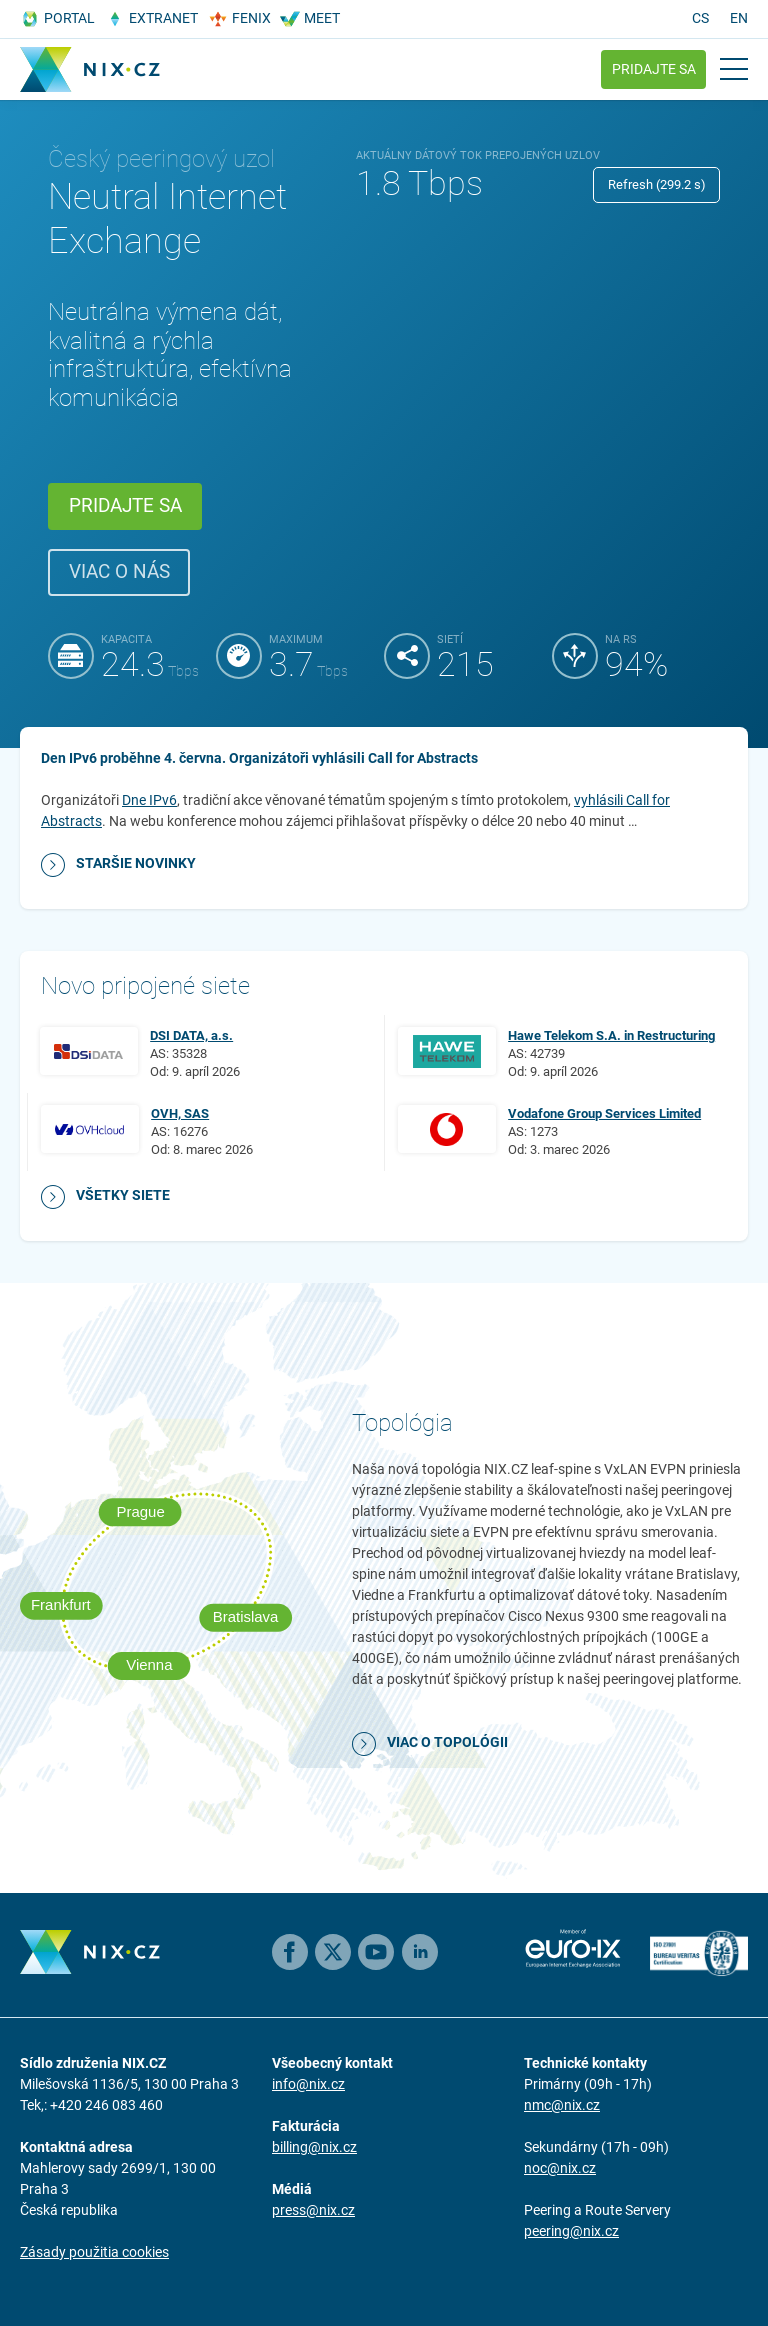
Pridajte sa (654, 69)
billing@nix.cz (314, 2147)
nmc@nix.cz (562, 2105)
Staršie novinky (136, 863)
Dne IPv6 (149, 800)
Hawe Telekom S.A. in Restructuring (611, 1035)
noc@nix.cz (560, 2168)
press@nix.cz (313, 2210)
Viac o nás (119, 572)
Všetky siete (123, 1195)
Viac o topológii (447, 1742)
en (739, 18)
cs (700, 18)
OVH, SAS (180, 1113)
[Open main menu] (734, 69)
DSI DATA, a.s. (191, 1035)
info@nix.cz (308, 2084)
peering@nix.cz (571, 2231)
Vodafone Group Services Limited (604, 1113)
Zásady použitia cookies (94, 2252)
